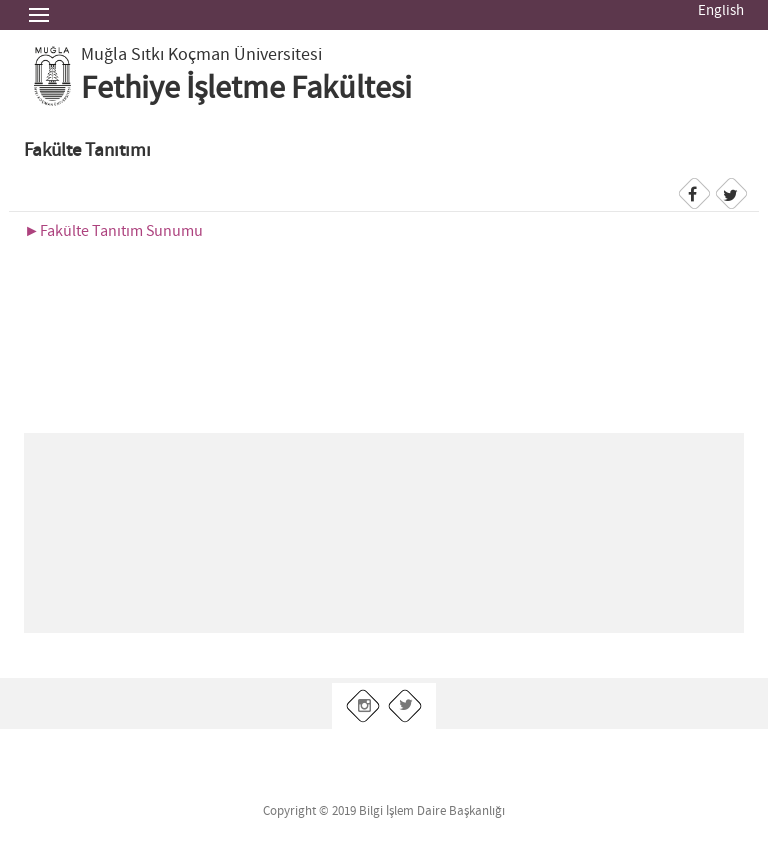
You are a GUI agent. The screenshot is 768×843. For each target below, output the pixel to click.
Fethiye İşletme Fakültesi (246, 89)
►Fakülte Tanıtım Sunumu (113, 231)
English (721, 11)
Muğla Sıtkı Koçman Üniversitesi (201, 55)
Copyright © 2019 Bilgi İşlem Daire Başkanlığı (384, 811)
